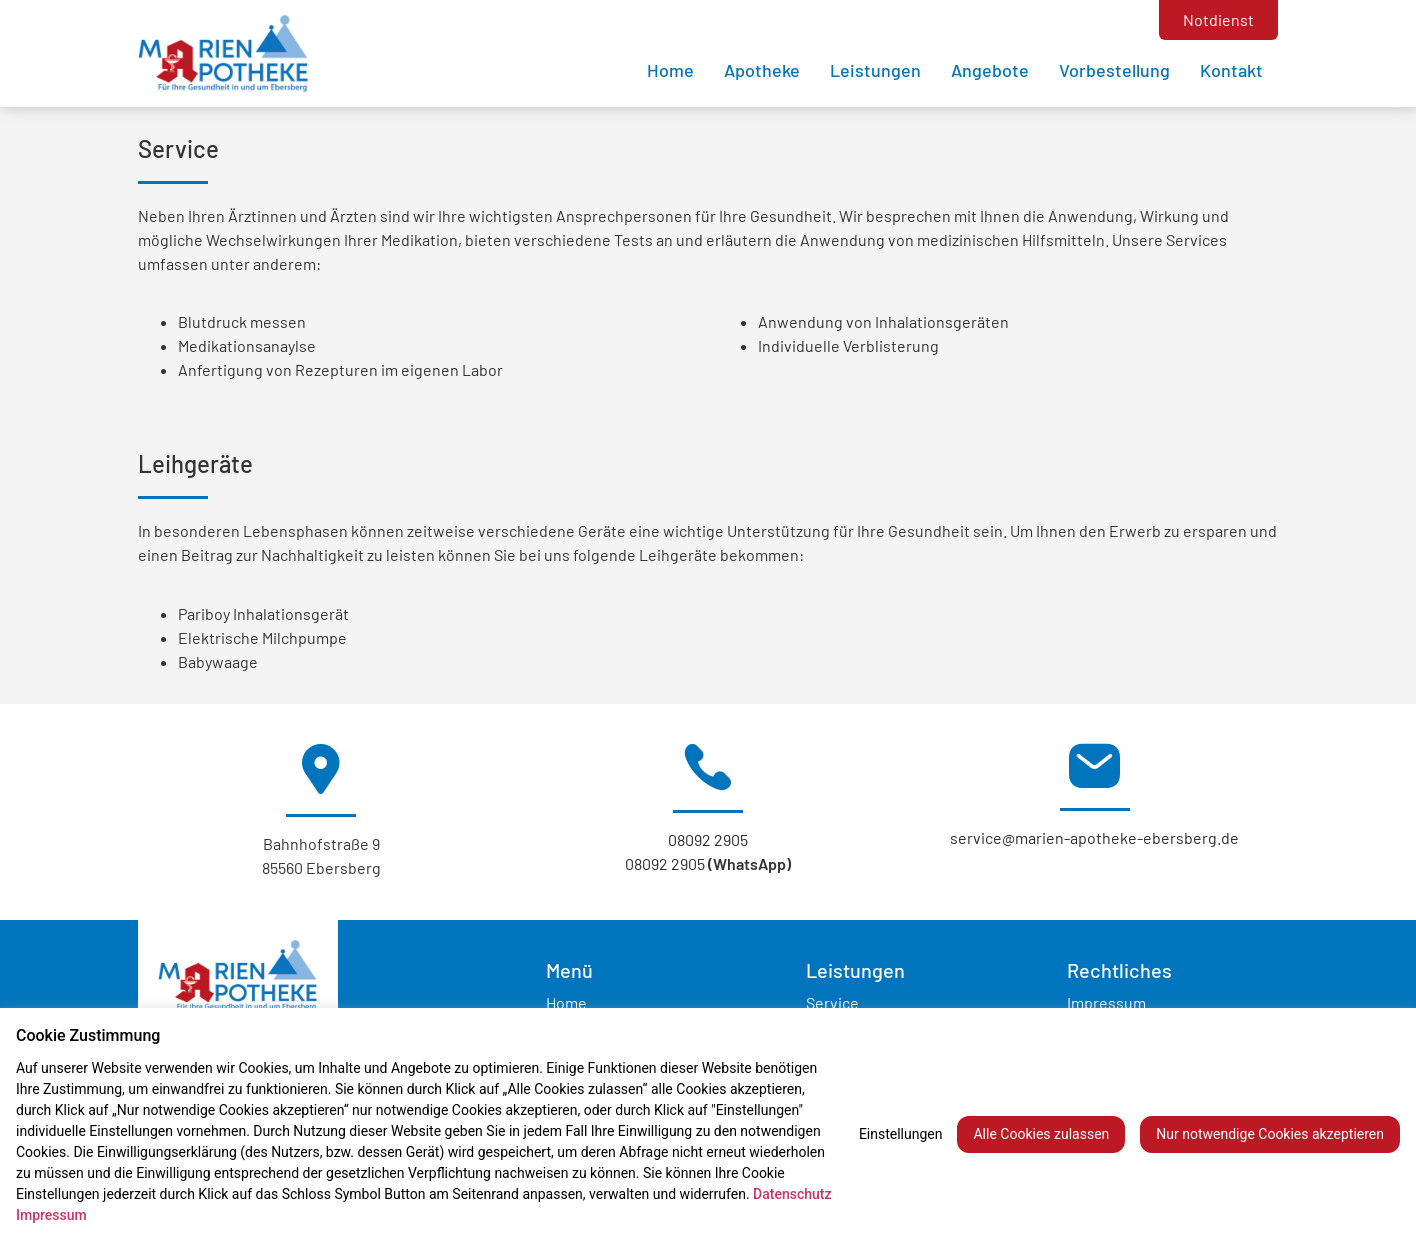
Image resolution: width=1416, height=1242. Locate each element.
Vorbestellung (1114, 70)
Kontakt (1231, 70)
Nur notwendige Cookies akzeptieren (1270, 1134)
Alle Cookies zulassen (1041, 1134)
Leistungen (875, 70)
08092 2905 (708, 839)
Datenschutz (792, 1194)
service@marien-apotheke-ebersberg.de (1094, 837)
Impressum (1106, 1002)
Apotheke (762, 70)
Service (832, 1002)
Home (670, 70)
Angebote (990, 70)
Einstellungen (901, 1134)
